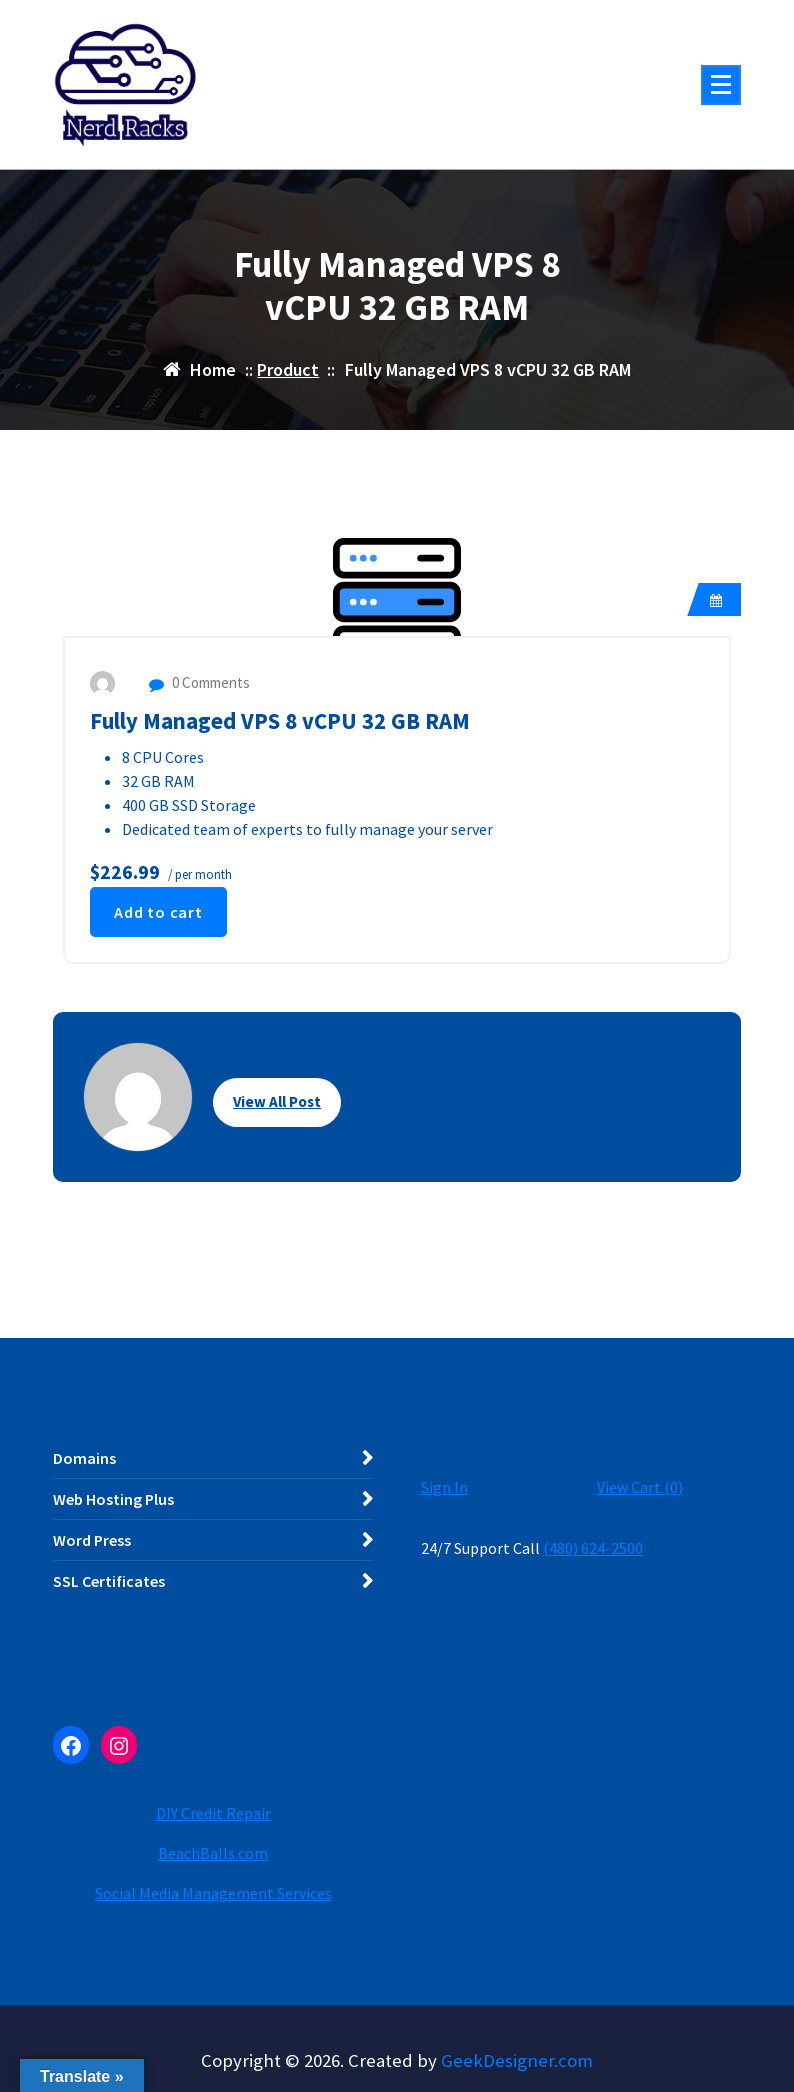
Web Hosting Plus (113, 1499)
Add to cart (158, 912)
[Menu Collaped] (721, 85)
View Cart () (640, 1487)
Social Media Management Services (213, 1893)
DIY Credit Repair (213, 1813)
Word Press (92, 1540)
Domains (84, 1458)
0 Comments (199, 682)
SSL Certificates (109, 1581)
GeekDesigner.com (517, 2060)
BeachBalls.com (213, 1853)
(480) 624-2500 (593, 1548)
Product (288, 369)
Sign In (444, 1487)
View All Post (277, 1101)
